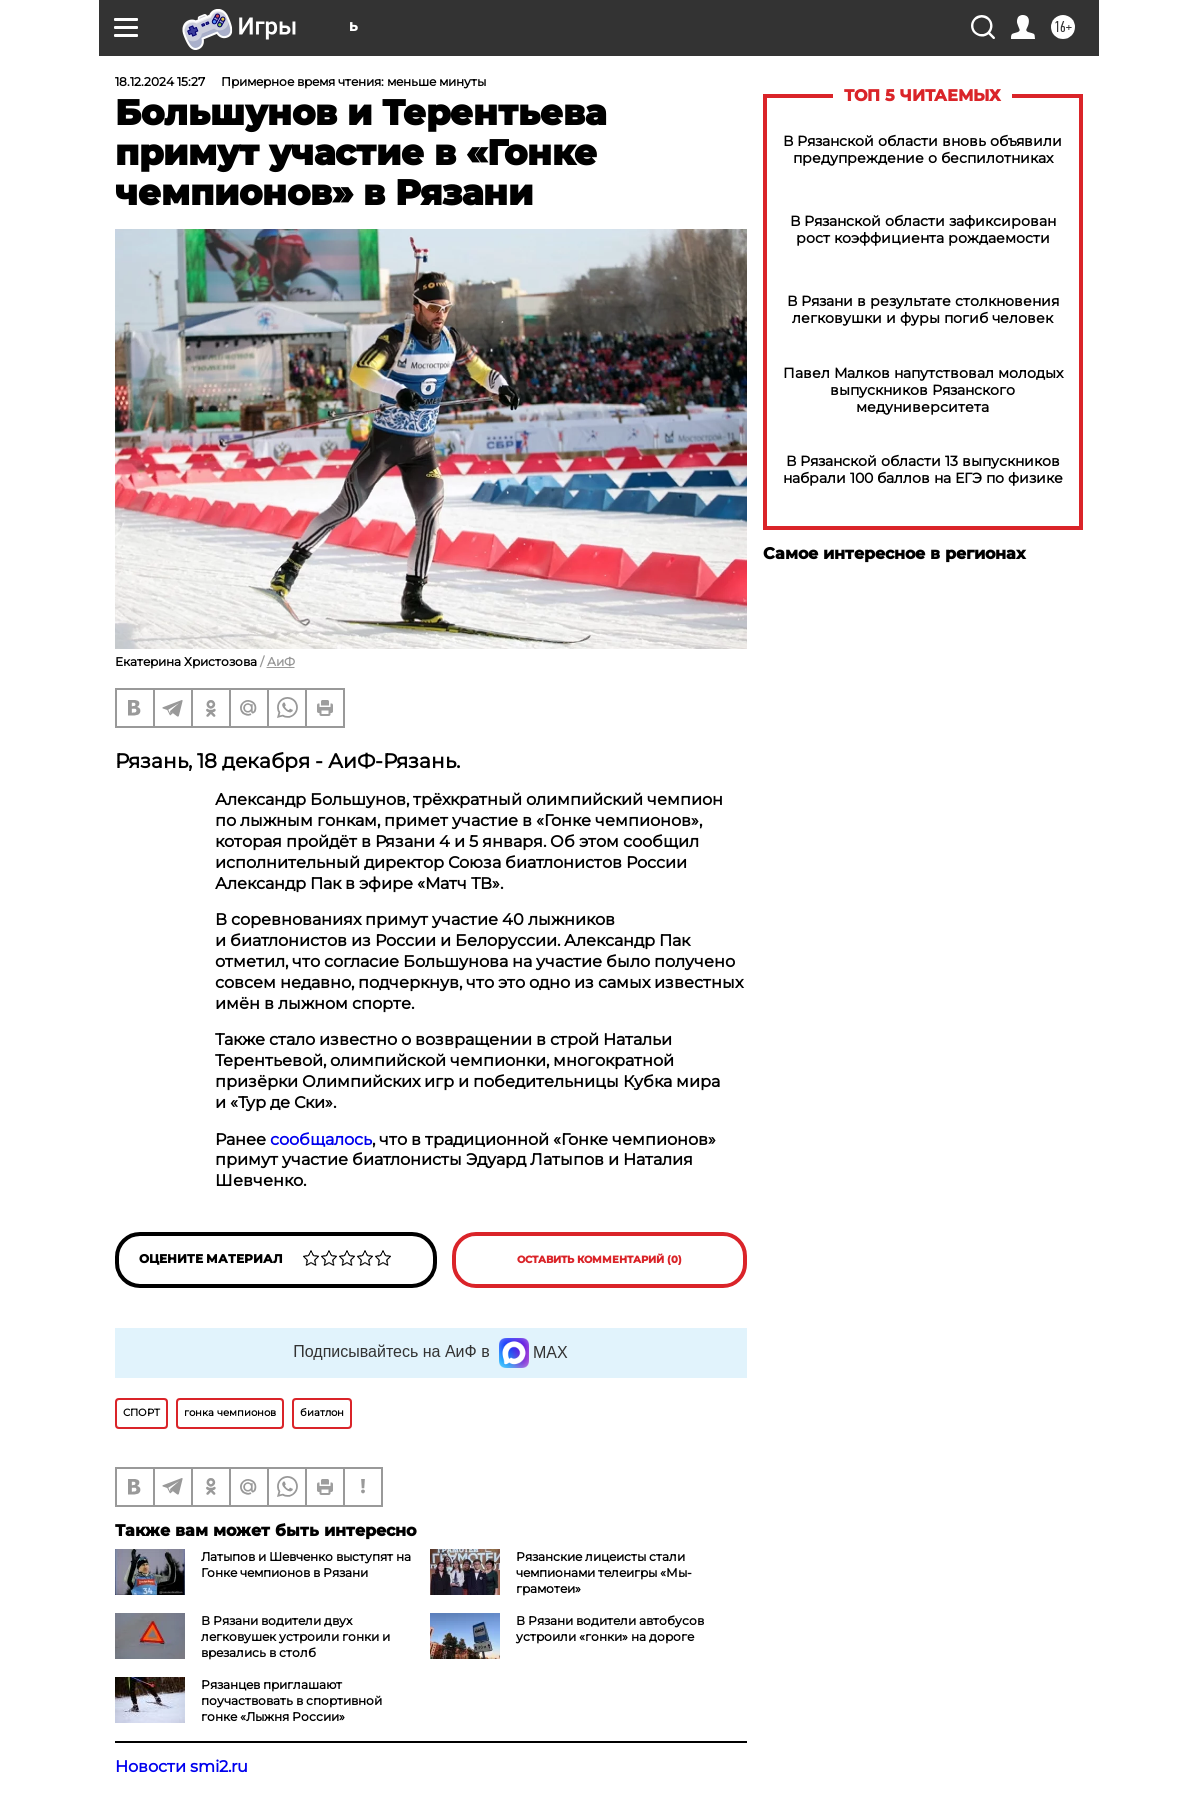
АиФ (281, 661)
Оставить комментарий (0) (599, 1259)
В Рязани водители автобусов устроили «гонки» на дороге (610, 1628)
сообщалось (321, 1139)
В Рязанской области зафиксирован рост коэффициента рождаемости (923, 230)
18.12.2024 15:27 (160, 81)
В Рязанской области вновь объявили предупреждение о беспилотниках (922, 150)
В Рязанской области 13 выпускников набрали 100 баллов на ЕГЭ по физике (923, 470)
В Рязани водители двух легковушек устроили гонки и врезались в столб (295, 1636)
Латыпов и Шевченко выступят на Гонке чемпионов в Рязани (306, 1564)
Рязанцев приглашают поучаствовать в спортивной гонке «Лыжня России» (291, 1700)
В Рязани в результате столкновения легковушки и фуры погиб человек (923, 310)
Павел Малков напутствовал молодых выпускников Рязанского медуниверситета (923, 390)
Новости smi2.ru (181, 1766)
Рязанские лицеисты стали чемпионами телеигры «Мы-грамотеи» (604, 1572)
